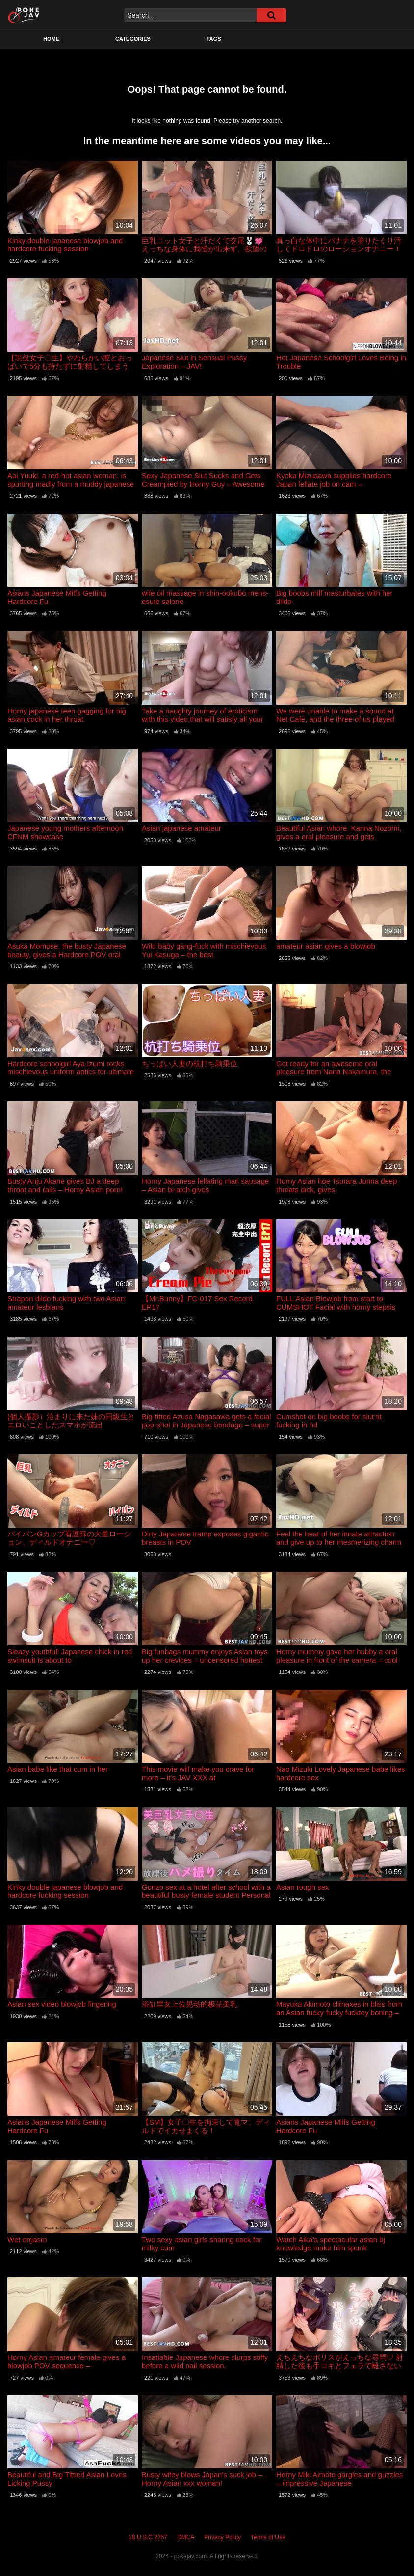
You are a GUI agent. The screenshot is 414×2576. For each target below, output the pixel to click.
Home (51, 39)
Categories (133, 39)
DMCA (185, 2537)
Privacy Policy (222, 2537)
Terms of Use (268, 2537)
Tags (214, 39)
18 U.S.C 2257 (148, 2537)
